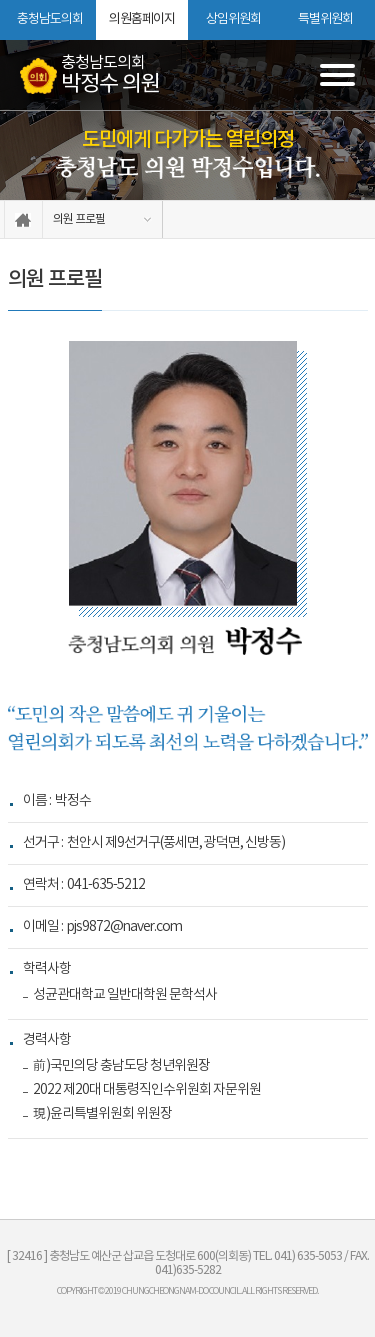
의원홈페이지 (142, 19)
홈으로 (23, 219)
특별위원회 (325, 19)
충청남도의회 (50, 19)
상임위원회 (233, 19)
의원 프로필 (79, 219)
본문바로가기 (0, 0)
